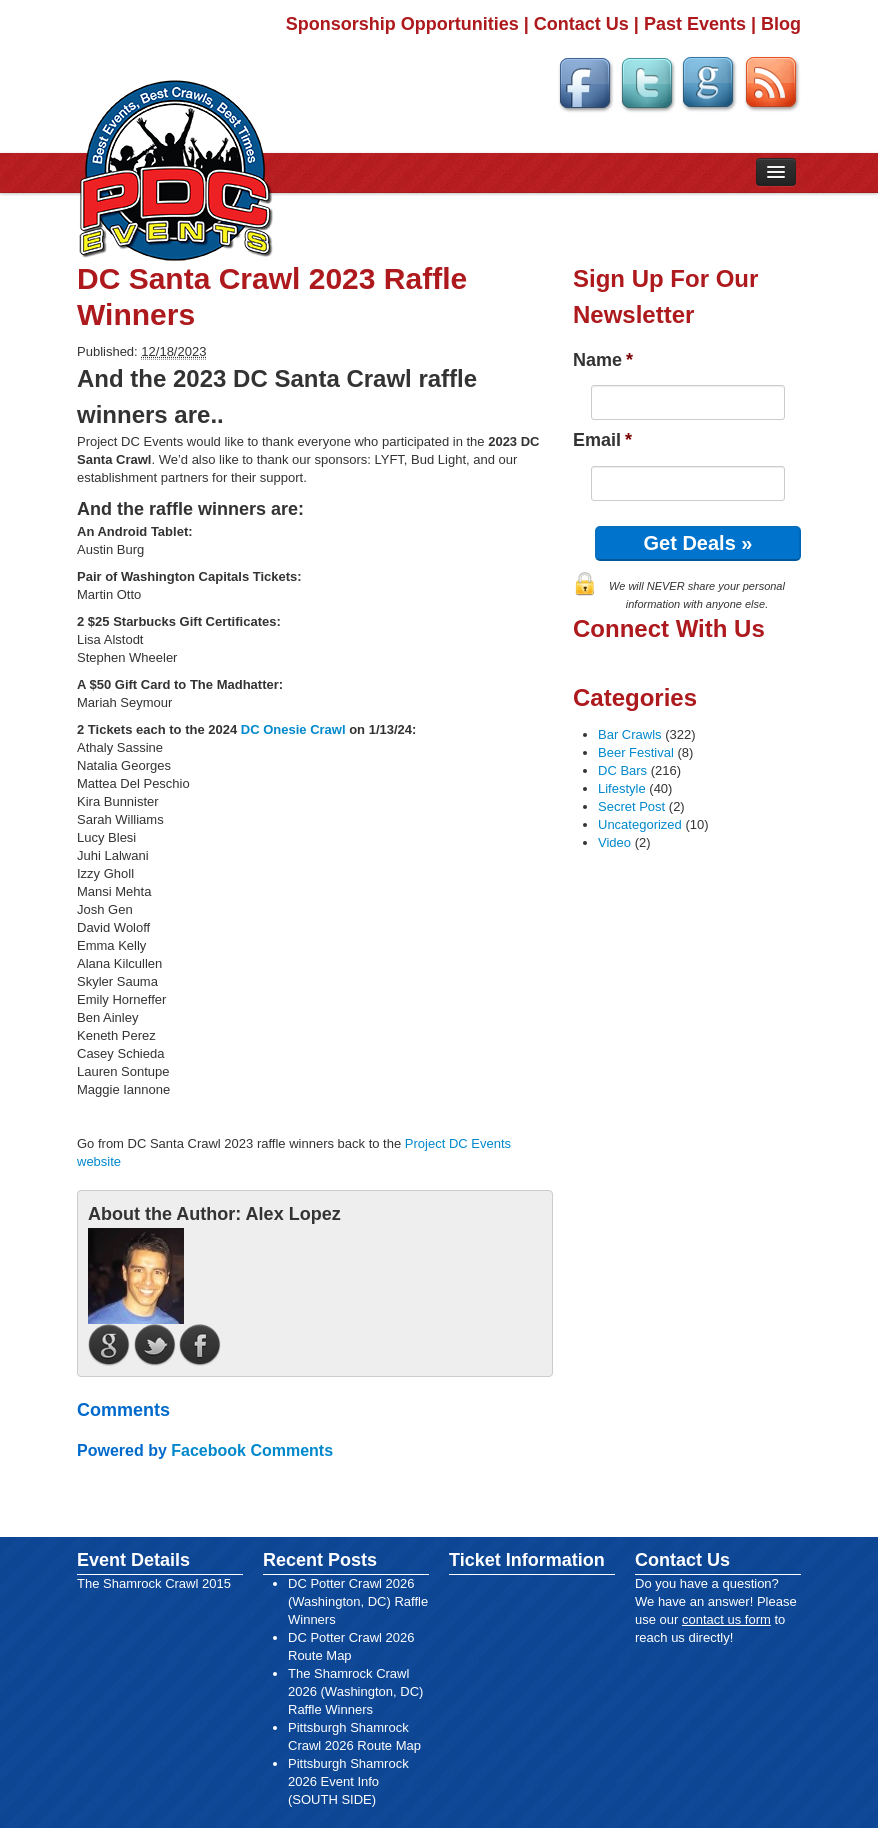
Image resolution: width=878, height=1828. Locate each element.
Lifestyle (622, 788)
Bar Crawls (630, 734)
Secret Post (631, 806)
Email (602, 440)
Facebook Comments (252, 1450)
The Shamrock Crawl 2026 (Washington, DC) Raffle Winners (355, 1691)
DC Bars (622, 770)
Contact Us (581, 24)
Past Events (695, 24)
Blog (781, 24)
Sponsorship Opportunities (402, 24)
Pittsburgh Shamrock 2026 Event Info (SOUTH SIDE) (348, 1781)
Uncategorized (640, 824)
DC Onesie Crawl (293, 729)
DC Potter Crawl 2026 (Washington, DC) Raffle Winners (358, 1601)
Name (603, 360)
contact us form (726, 1619)
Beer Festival (636, 752)
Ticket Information (527, 1560)
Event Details (133, 1560)
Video (614, 842)
